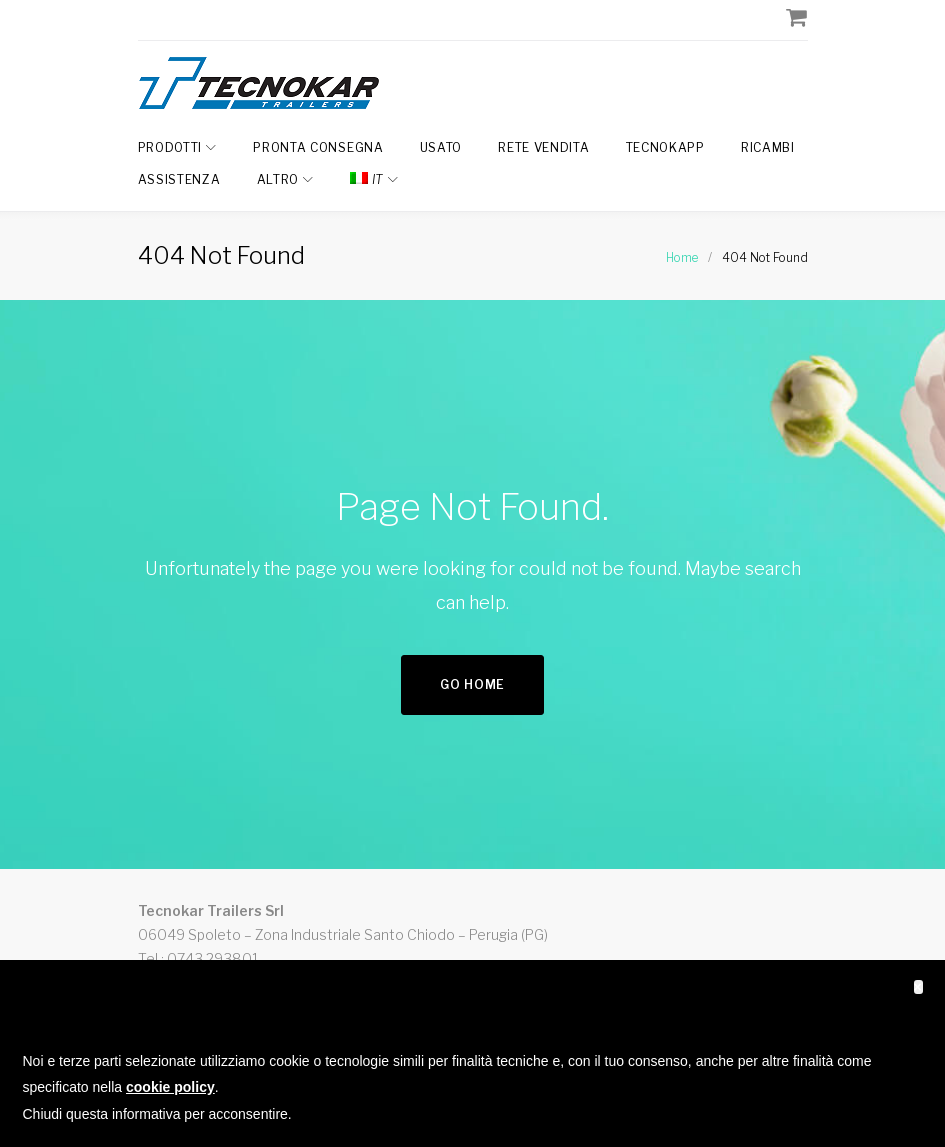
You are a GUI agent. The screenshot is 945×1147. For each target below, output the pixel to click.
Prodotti (170, 147)
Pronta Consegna (318, 147)
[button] (918, 987)
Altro (278, 179)
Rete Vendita (543, 147)
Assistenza (179, 179)
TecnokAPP (665, 147)
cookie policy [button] (170, 1087)
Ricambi (768, 147)
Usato (441, 147)
